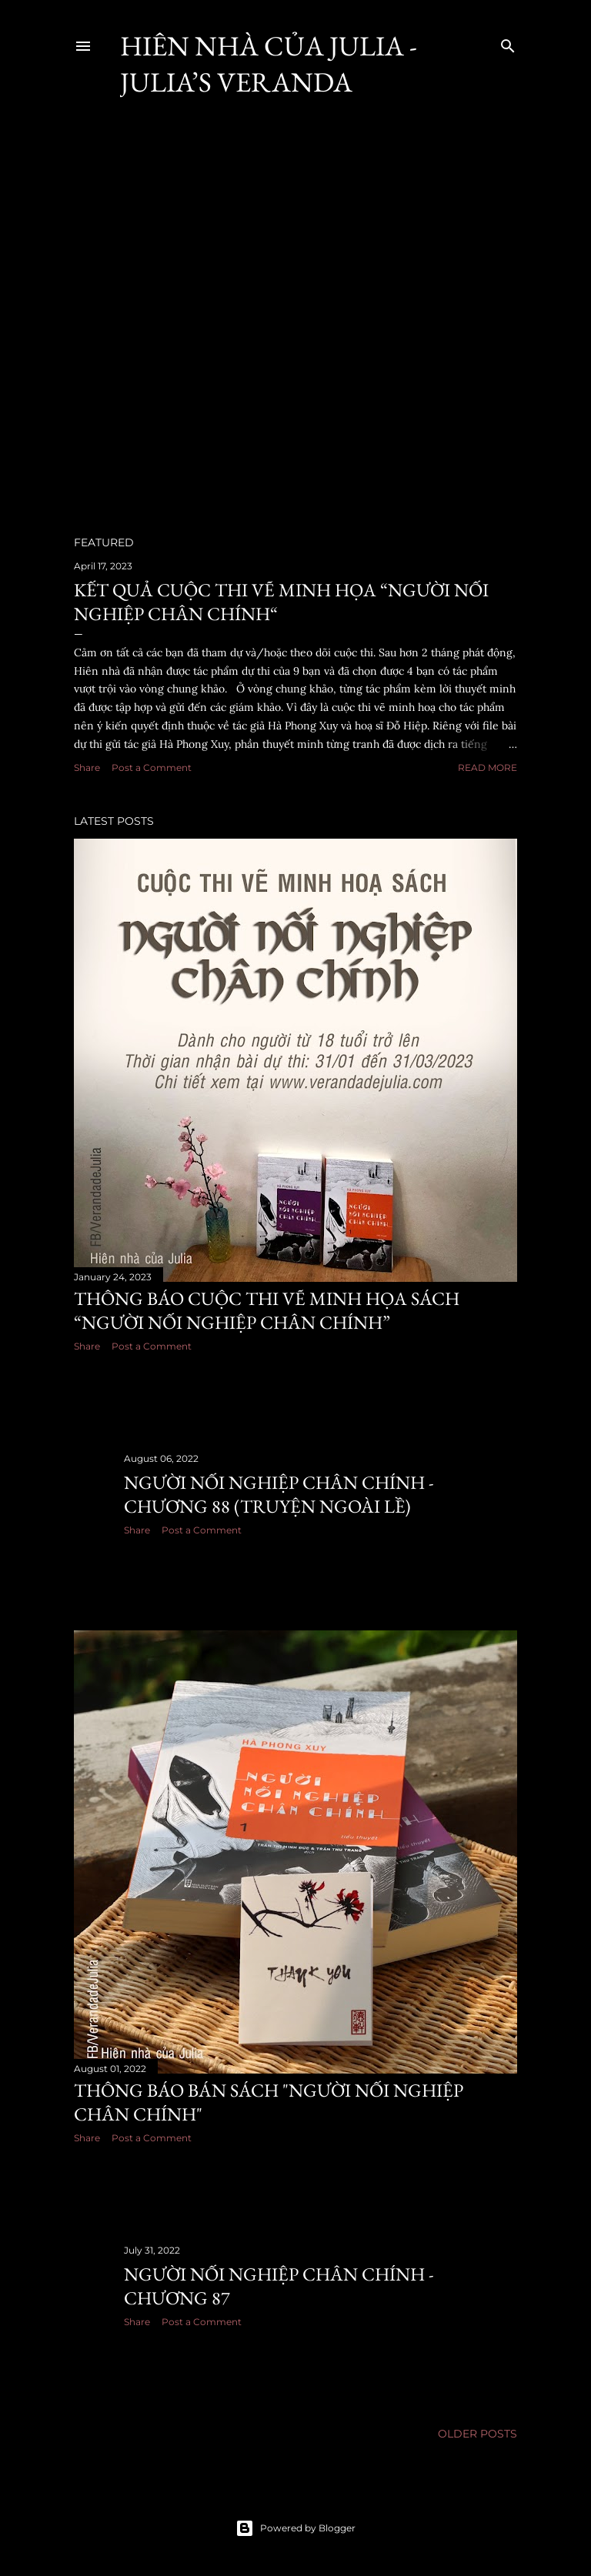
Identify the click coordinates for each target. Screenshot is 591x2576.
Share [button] (87, 767)
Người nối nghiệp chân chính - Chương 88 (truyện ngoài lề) (279, 1494)
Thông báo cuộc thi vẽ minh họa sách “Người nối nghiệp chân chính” (266, 1310)
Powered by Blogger (295, 2528)
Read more (487, 767)
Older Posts (477, 2434)
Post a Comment (152, 767)
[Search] (508, 43)
